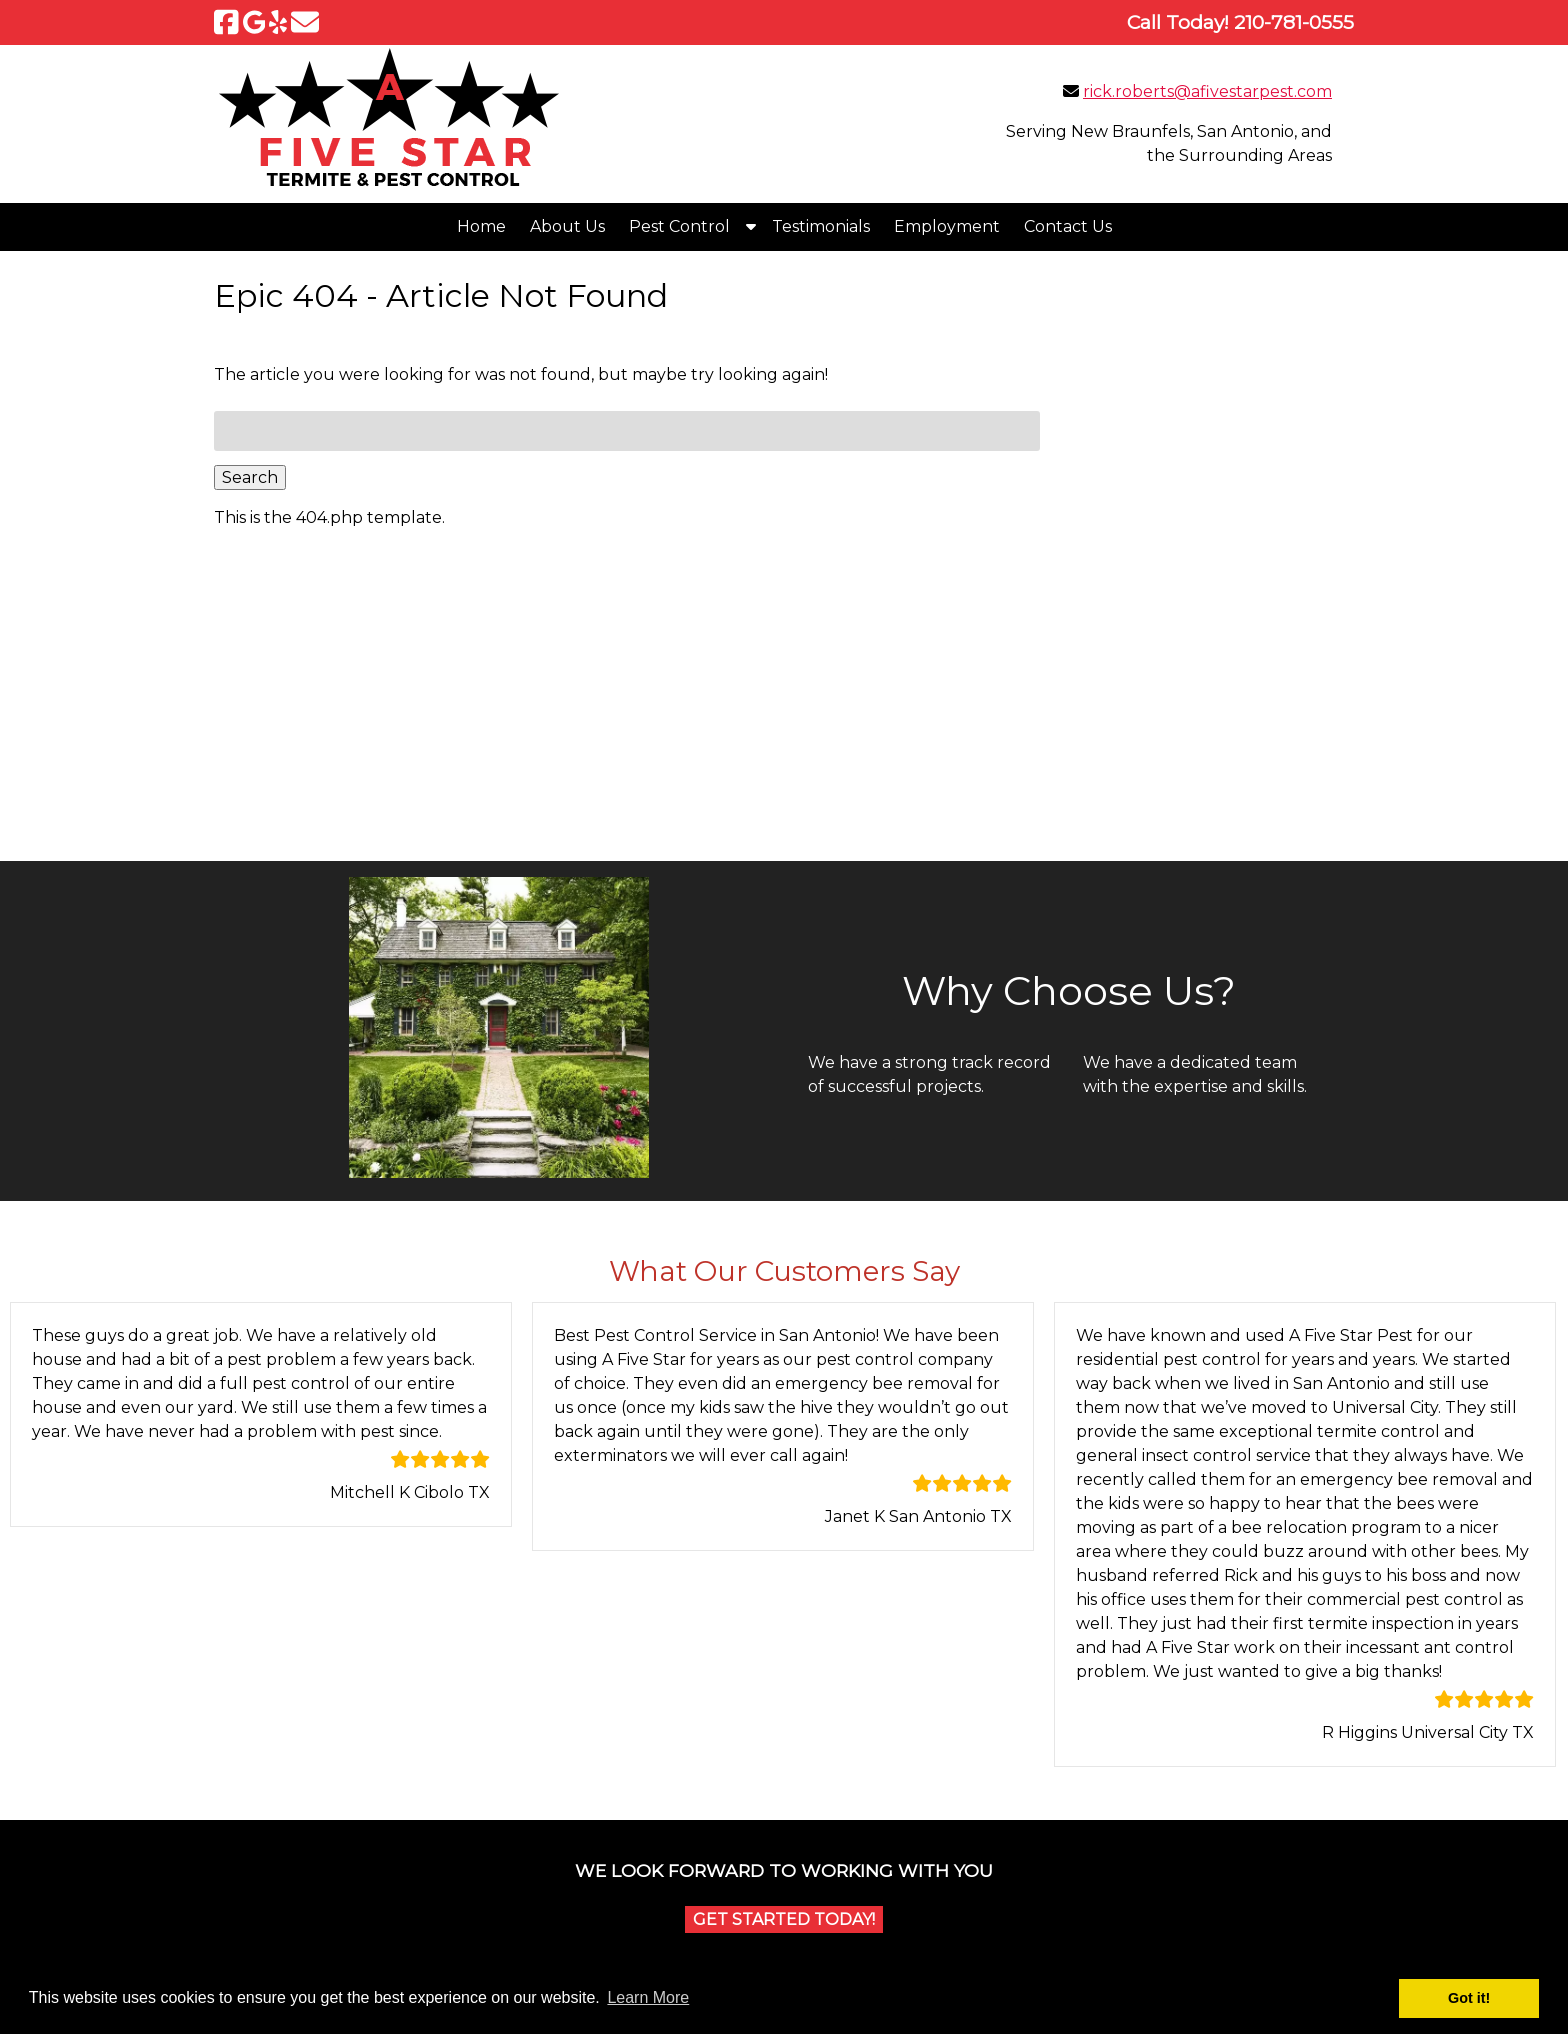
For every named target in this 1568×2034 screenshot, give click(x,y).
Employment (947, 226)
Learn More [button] (648, 1997)
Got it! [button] (1469, 1998)
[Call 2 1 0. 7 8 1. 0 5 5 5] (1294, 22)
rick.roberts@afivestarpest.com (1207, 91)
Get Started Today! (784, 1919)
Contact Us (1068, 226)
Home (481, 226)
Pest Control (679, 226)
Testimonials (821, 226)
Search (250, 477)
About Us (567, 226)
